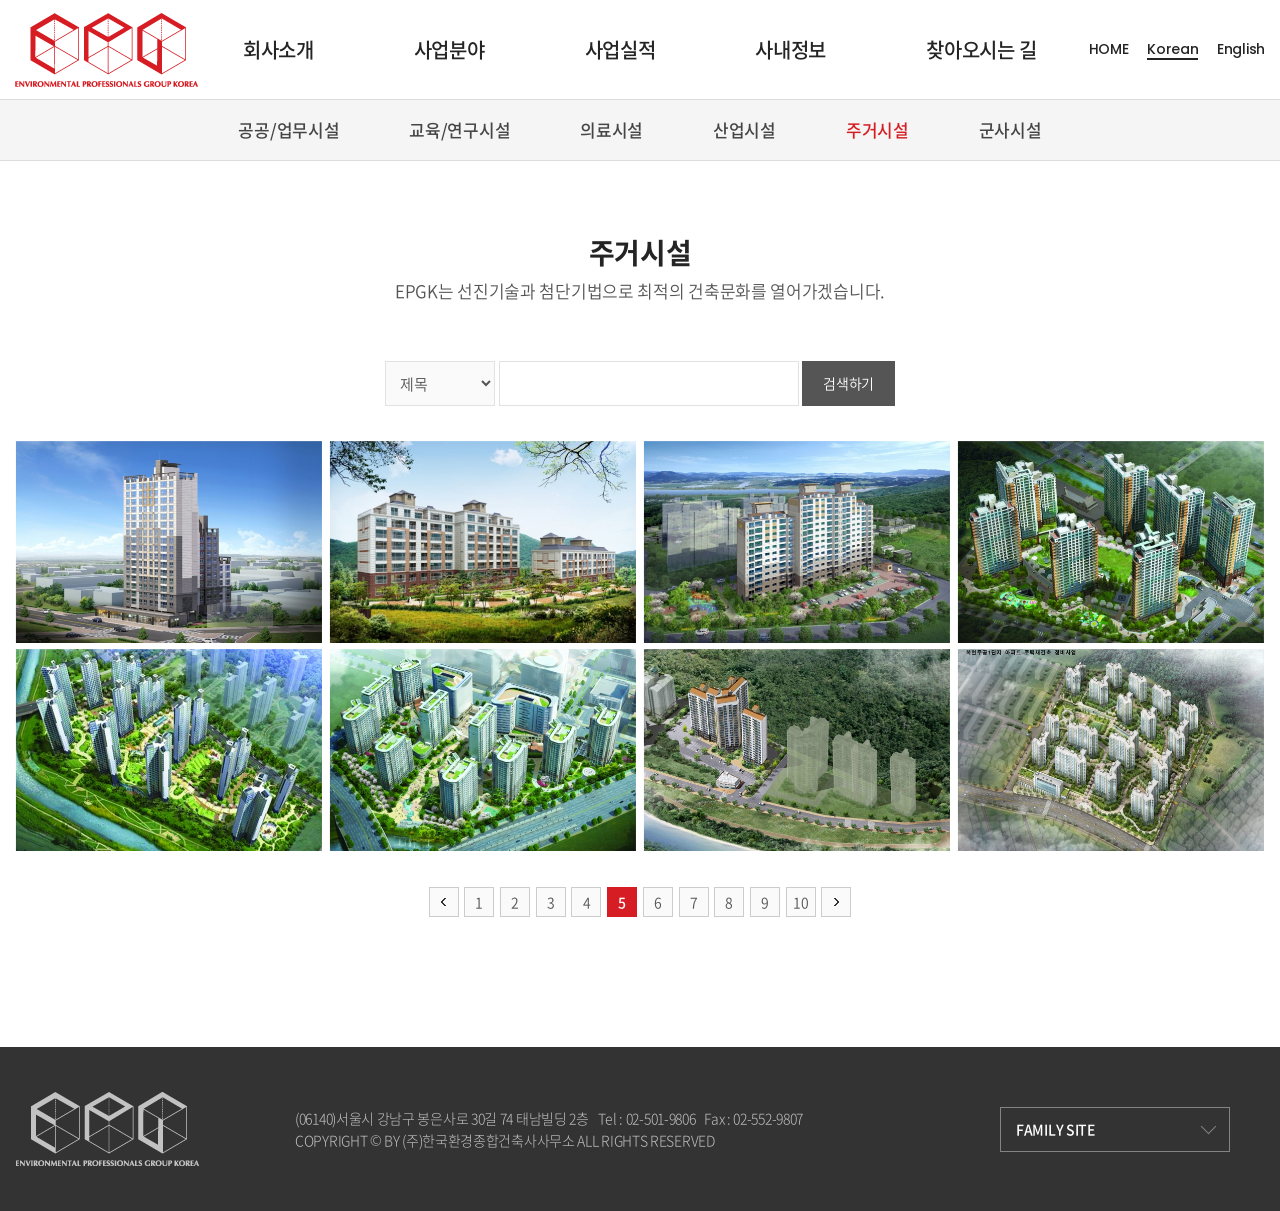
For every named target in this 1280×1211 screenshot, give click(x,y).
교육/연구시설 (459, 129)
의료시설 (611, 129)
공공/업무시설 (288, 129)
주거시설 (877, 129)
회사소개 (278, 49)
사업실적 (620, 49)
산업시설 (744, 129)
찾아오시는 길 (981, 49)
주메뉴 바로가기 (0, 0)
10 (800, 902)
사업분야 (449, 49)
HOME (1109, 49)
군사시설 (1010, 129)
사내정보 (790, 49)
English (1241, 49)
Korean (1172, 49)
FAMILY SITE (1116, 1129)
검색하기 (848, 383)
